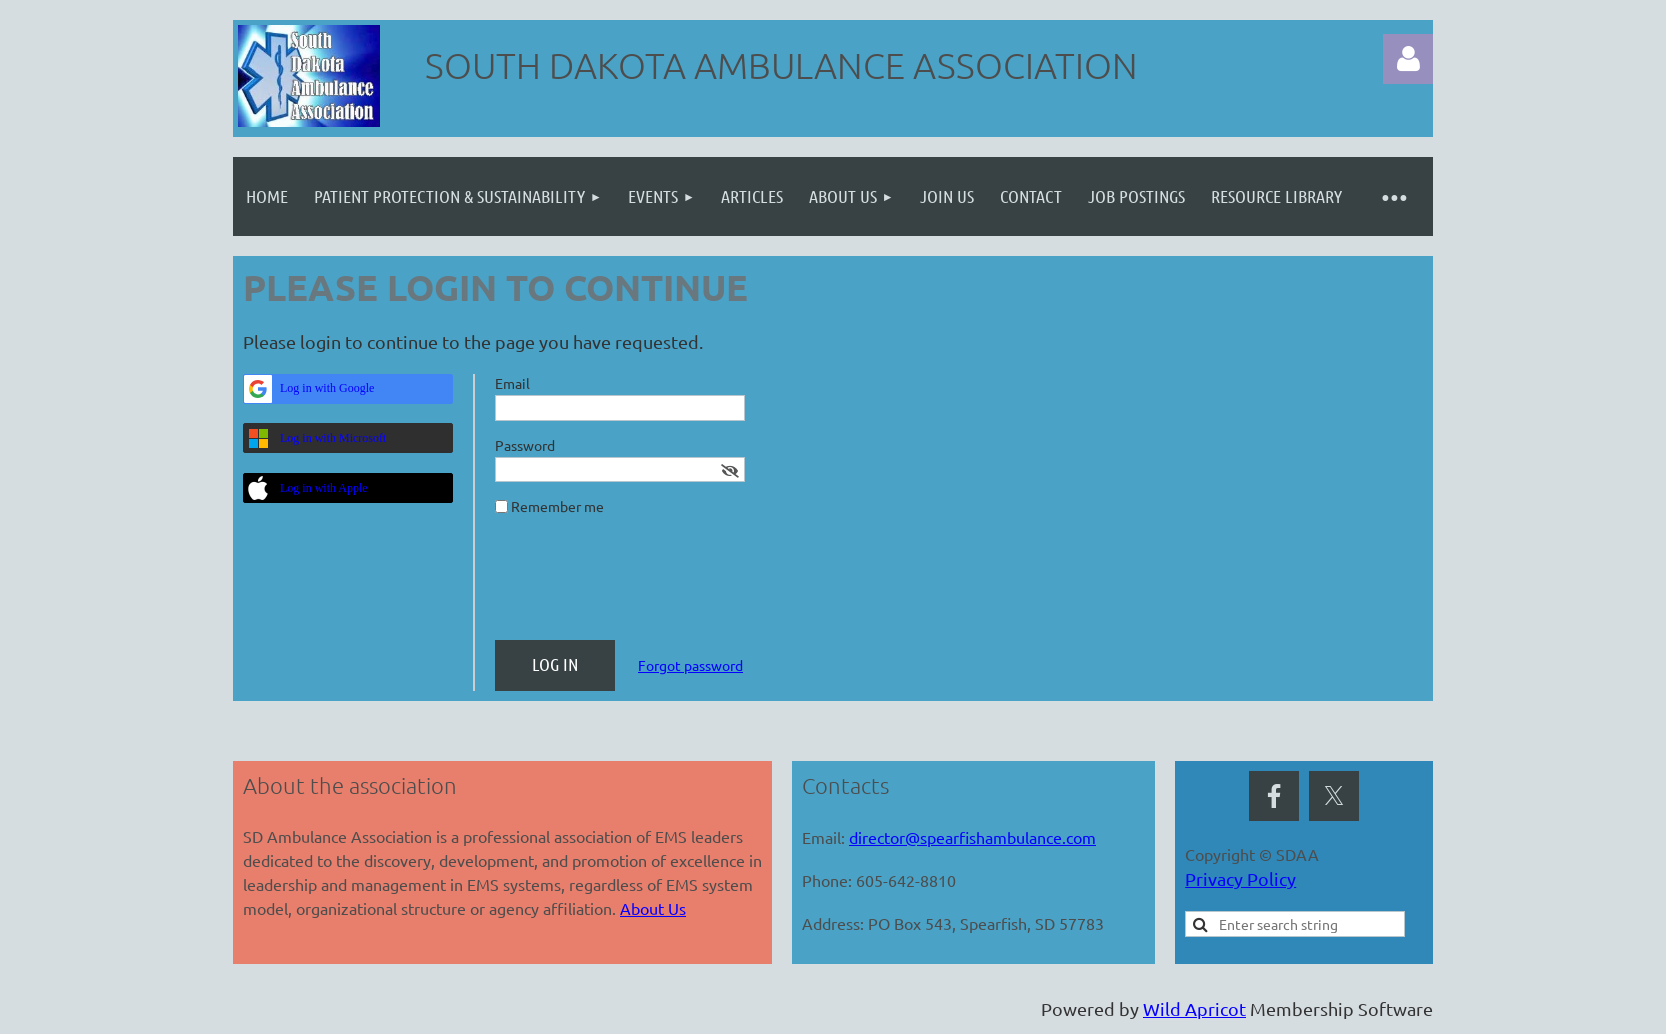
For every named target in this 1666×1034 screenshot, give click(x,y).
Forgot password (690, 665)
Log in (1408, 59)
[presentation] (647, 586)
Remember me (557, 506)
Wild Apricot (1194, 1008)
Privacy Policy (1240, 878)
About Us (653, 908)
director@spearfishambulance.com (972, 837)
